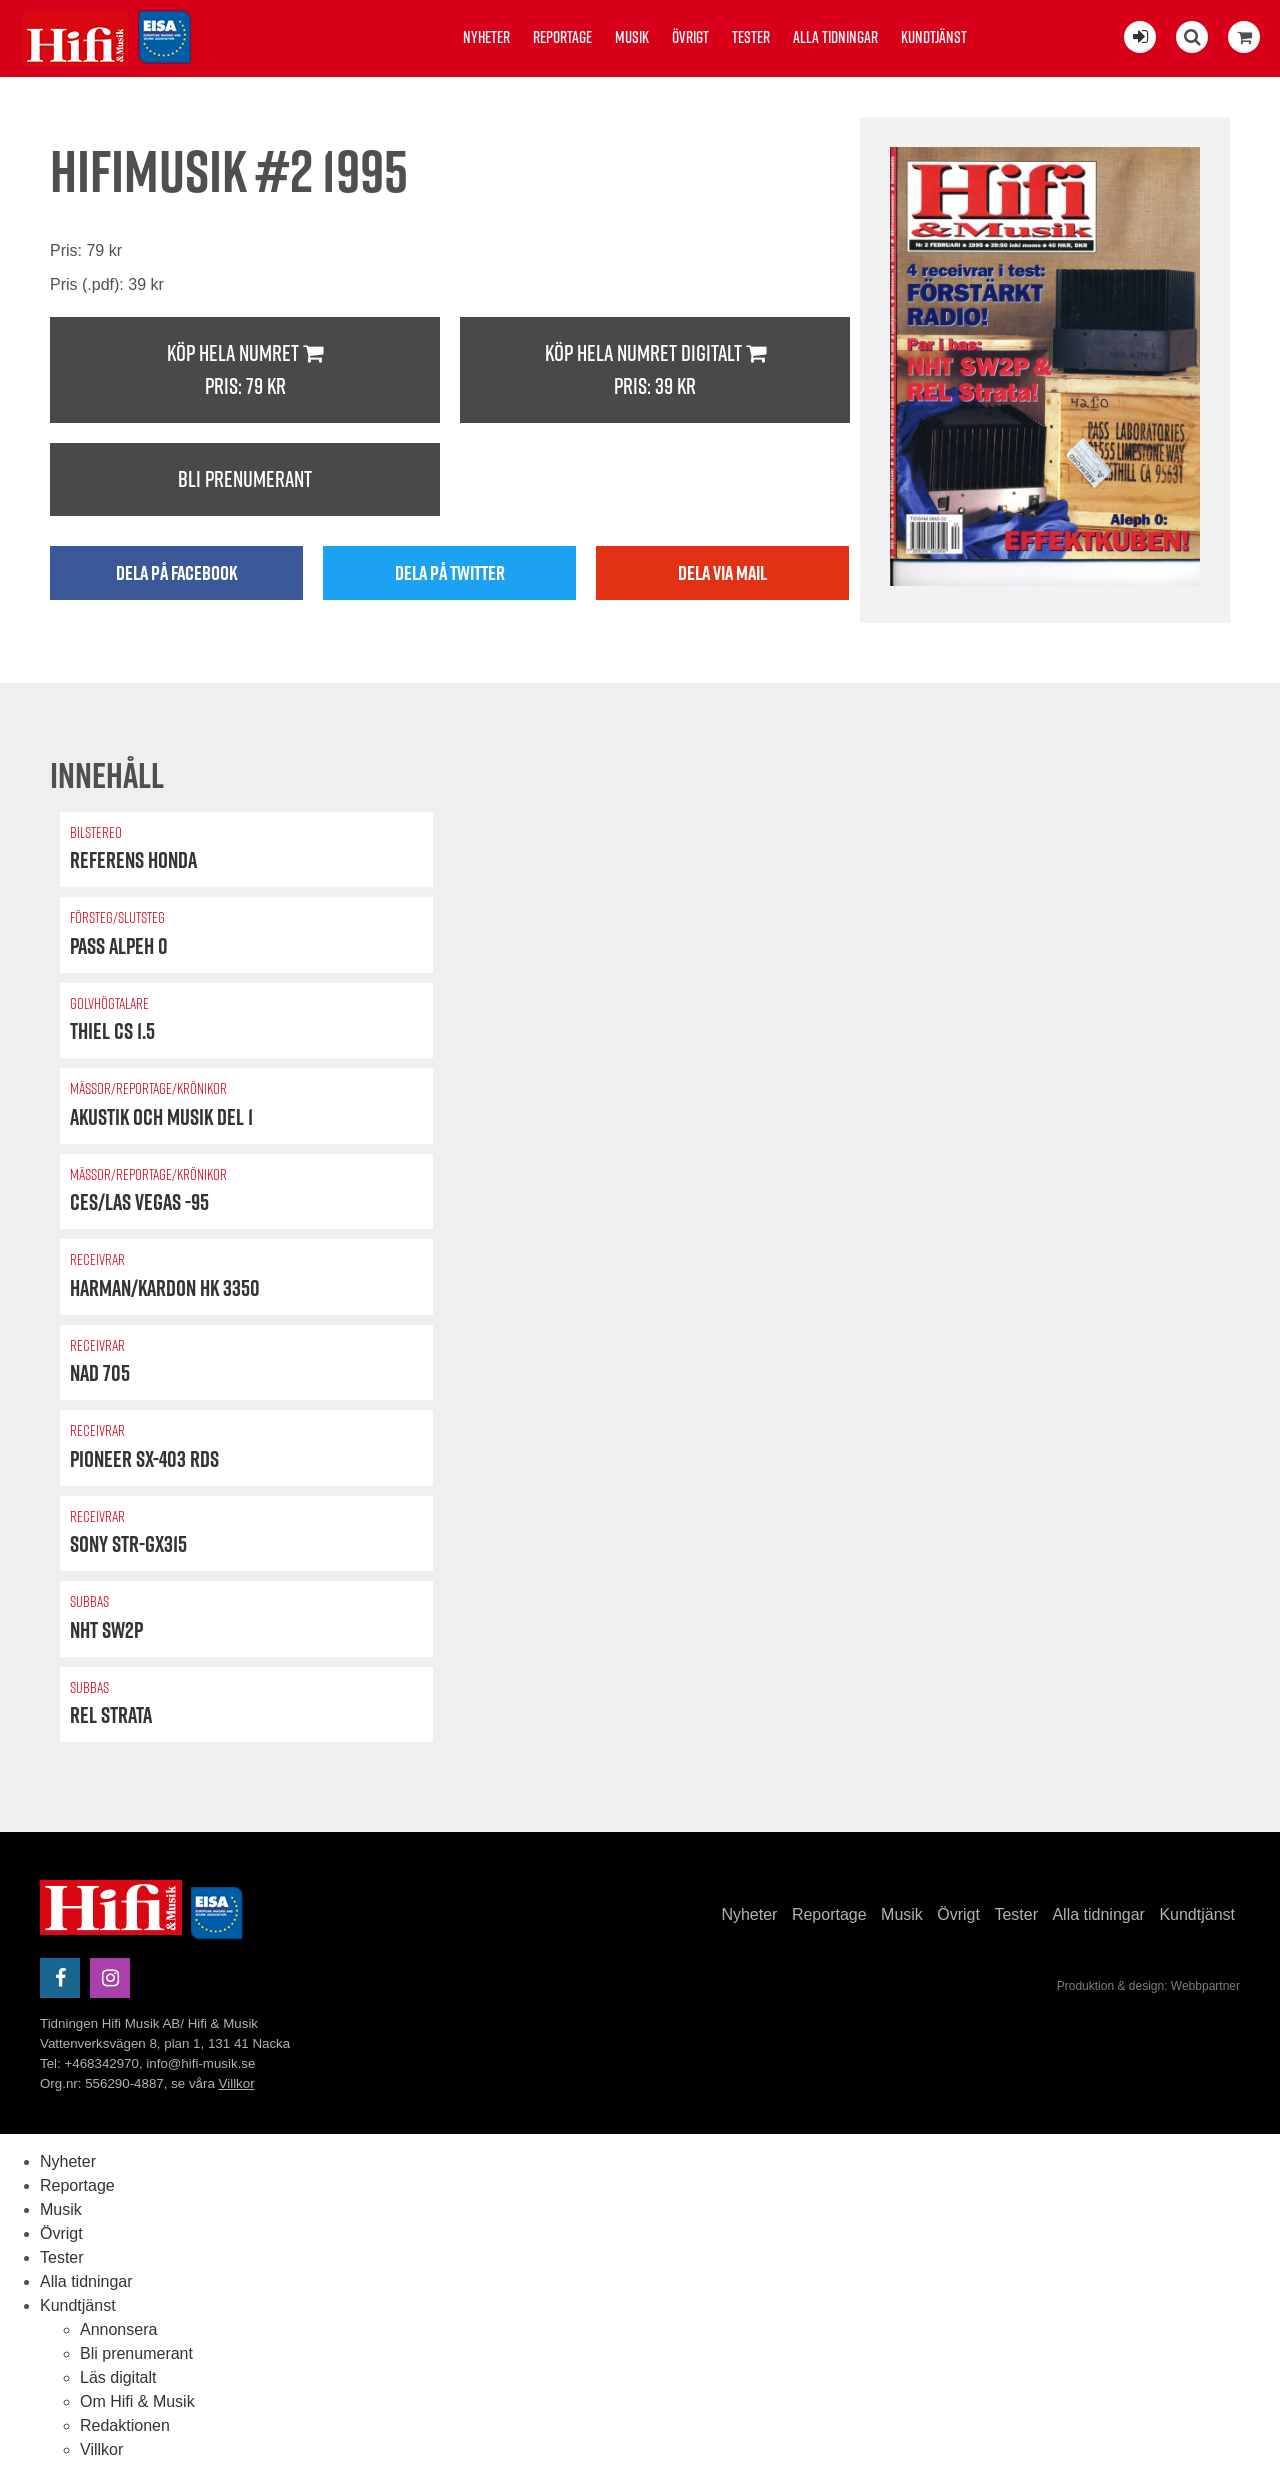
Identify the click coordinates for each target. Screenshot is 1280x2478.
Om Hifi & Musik (137, 2401)
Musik (632, 37)
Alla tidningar (835, 37)
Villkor (237, 2083)
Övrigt (690, 37)
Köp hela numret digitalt (655, 370)
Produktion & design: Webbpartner (1148, 1986)
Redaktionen (125, 2425)
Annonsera (118, 2329)
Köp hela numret (245, 370)
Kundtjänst (934, 37)
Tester (751, 37)
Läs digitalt (118, 2377)
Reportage (562, 37)
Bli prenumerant (245, 479)
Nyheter (486, 37)
